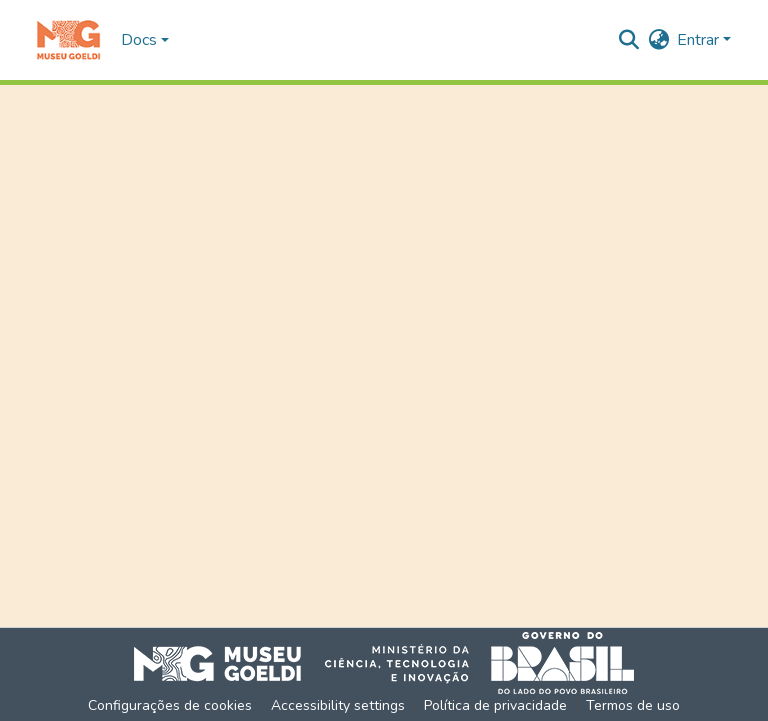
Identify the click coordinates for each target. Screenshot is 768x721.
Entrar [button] (700, 40)
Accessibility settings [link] (338, 705)
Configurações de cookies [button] (170, 705)
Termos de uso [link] (633, 705)
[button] (68, 40)
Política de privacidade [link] (495, 705)
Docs (139, 40)
